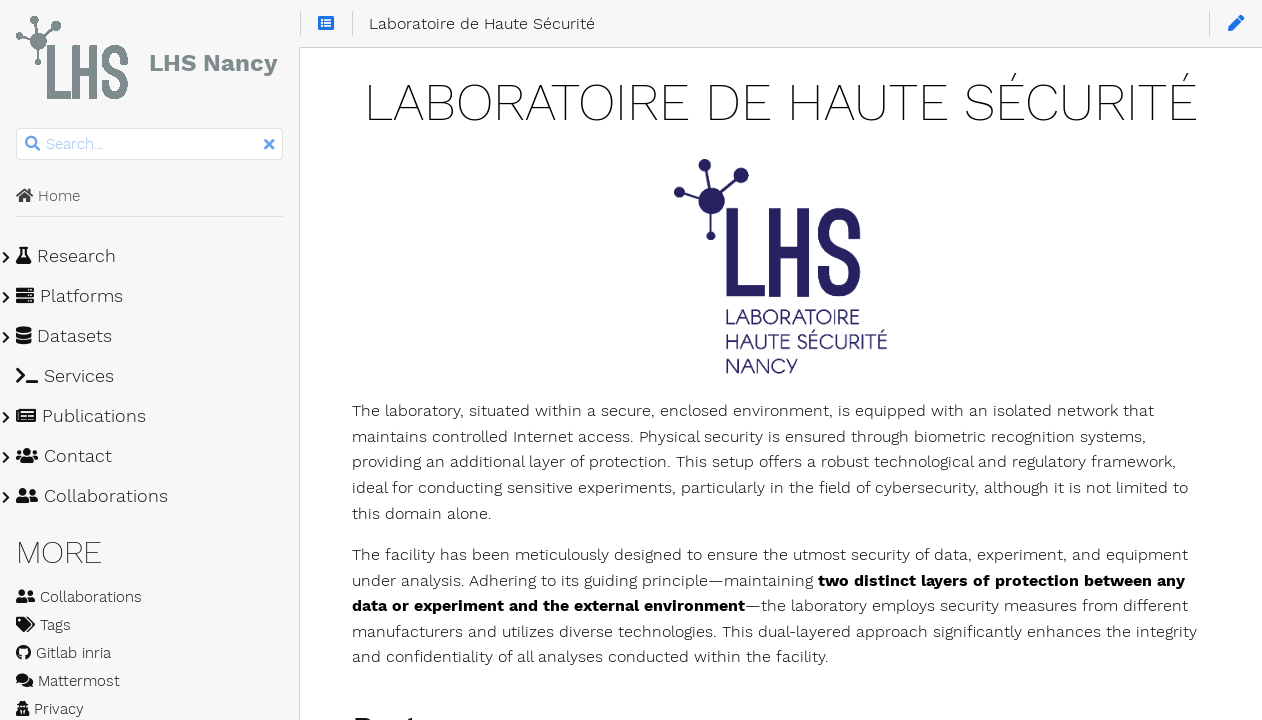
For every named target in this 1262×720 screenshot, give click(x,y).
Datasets (64, 336)
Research (66, 256)
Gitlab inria (63, 653)
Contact (64, 456)
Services (65, 376)
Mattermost (68, 681)
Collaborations (92, 496)
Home (48, 196)
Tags (43, 625)
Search (17, 128)
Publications (81, 416)
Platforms (69, 296)
